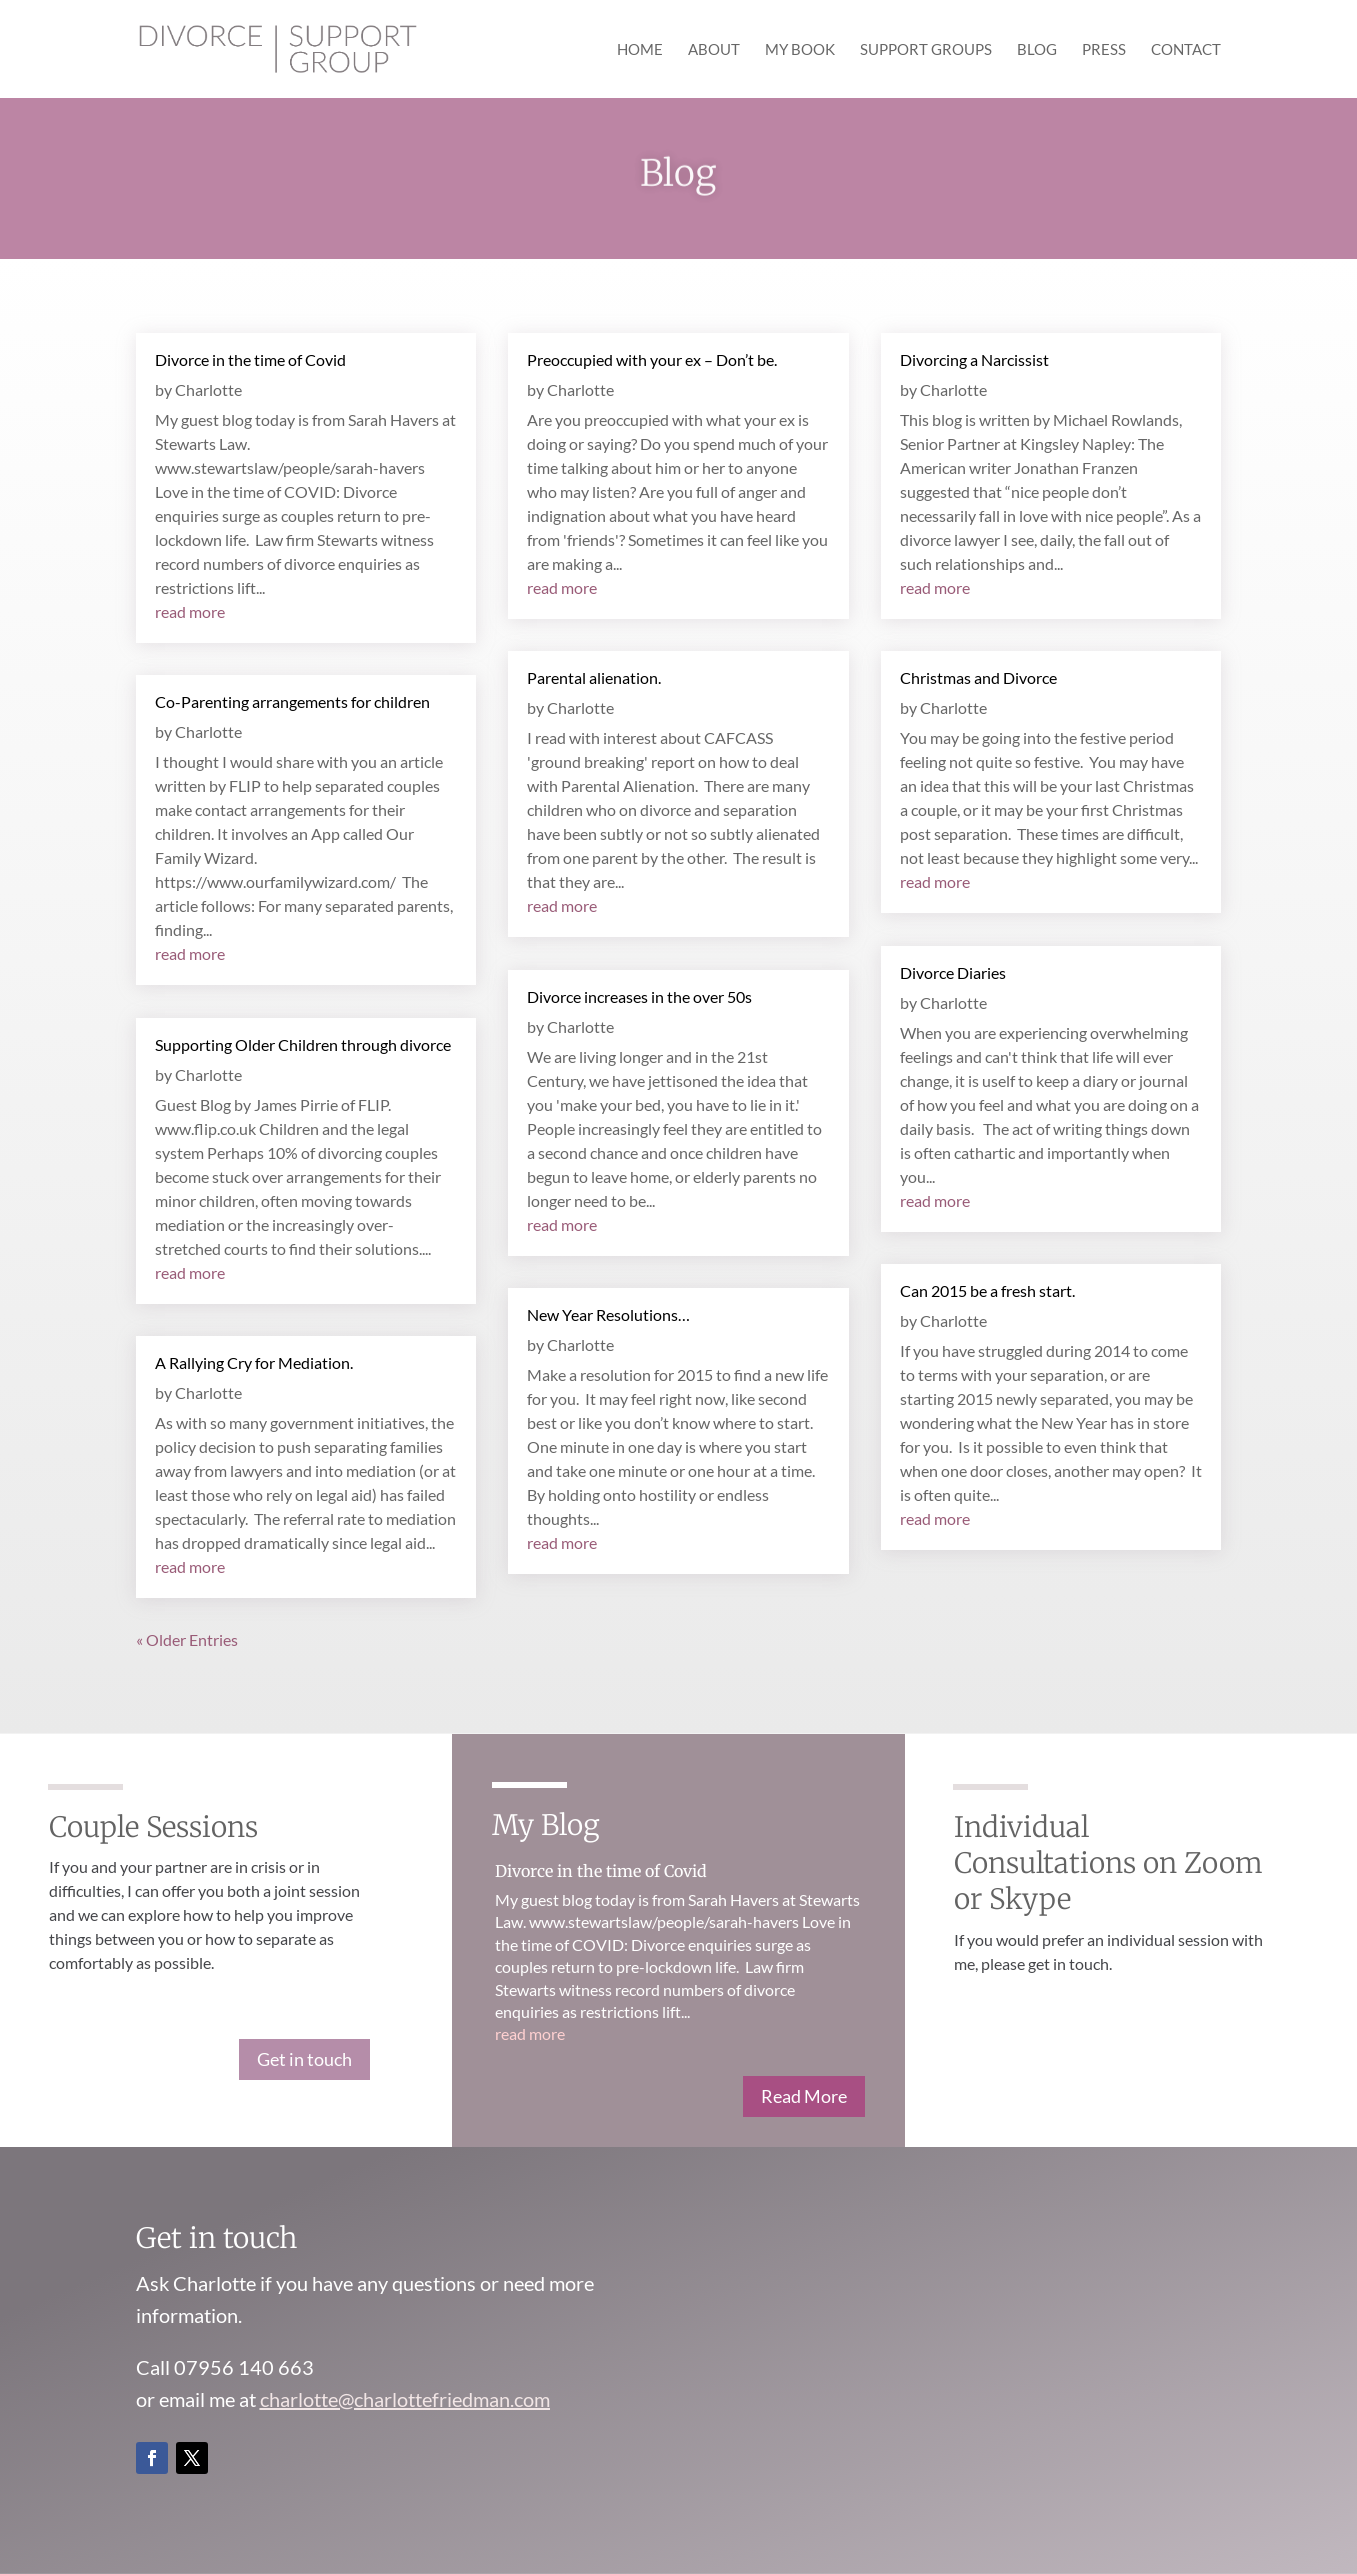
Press (1104, 50)
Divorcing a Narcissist (974, 359)
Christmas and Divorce (978, 677)
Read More (804, 2096)
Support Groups (926, 50)
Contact (1186, 50)
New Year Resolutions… (608, 1314)
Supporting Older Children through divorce (303, 1044)
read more (190, 611)
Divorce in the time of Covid (250, 359)
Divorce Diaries (953, 972)
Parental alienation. (594, 677)
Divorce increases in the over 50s (639, 996)
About (714, 50)
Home (640, 50)
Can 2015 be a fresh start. (987, 1290)
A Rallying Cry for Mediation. (254, 1362)
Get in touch (304, 2059)
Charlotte (208, 389)
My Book (800, 50)
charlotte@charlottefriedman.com (405, 2399)
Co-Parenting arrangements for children (292, 701)
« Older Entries (187, 1639)
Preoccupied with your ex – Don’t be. (652, 359)
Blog (1037, 50)
